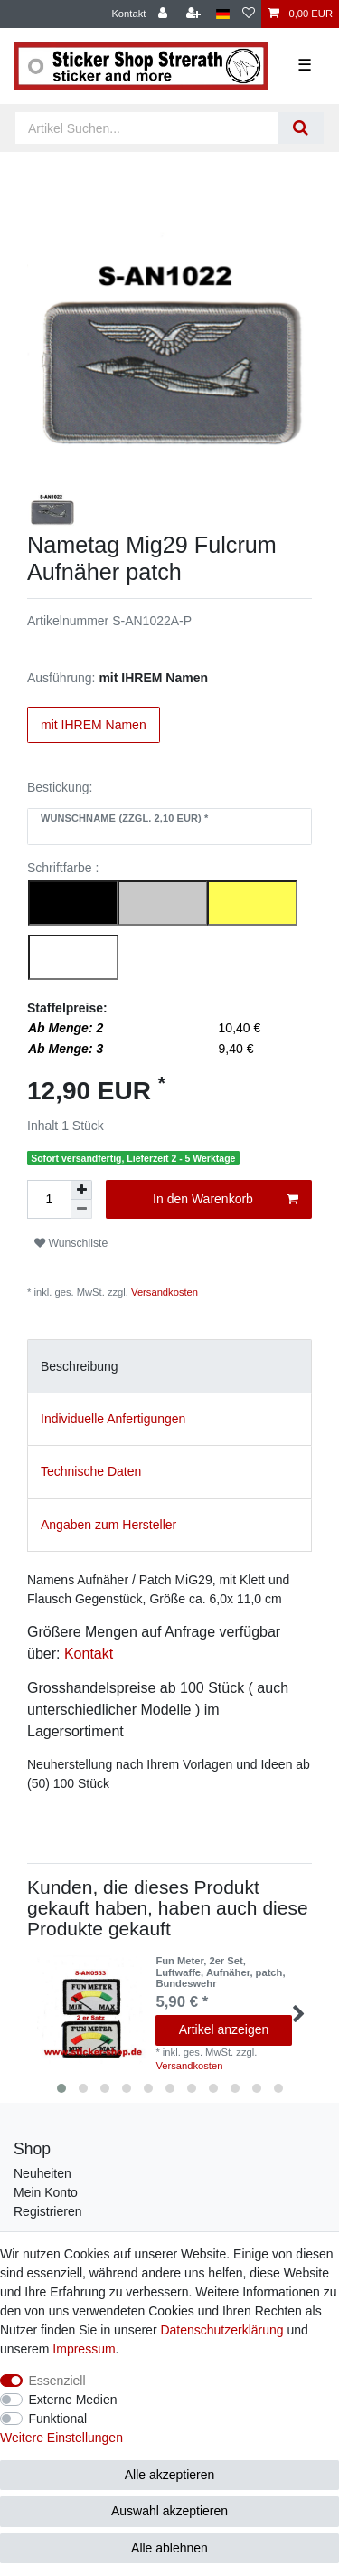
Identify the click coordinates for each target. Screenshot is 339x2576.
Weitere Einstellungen (61, 2437)
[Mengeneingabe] (49, 1199)
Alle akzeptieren (170, 2474)
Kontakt (128, 13)
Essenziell (57, 2380)
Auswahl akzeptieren (169, 2511)
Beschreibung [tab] (79, 1366)
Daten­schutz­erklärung (221, 2330)
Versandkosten (164, 1292)
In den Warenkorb (225, 1200)
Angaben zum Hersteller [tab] (108, 1524)
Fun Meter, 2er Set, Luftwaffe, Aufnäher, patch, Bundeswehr (220, 1972)
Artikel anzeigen (224, 2029)
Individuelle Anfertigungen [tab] (113, 1419)
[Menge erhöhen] (81, 1190)
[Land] (223, 14)
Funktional (58, 2418)
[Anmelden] (164, 14)
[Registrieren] (195, 14)
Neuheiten (42, 2173)
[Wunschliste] (248, 14)
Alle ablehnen (169, 2548)
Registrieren (47, 2211)
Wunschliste (71, 1243)
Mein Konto (46, 2192)
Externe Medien (73, 2399)
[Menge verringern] (81, 1209)
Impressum (83, 2349)
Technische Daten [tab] (91, 1471)
